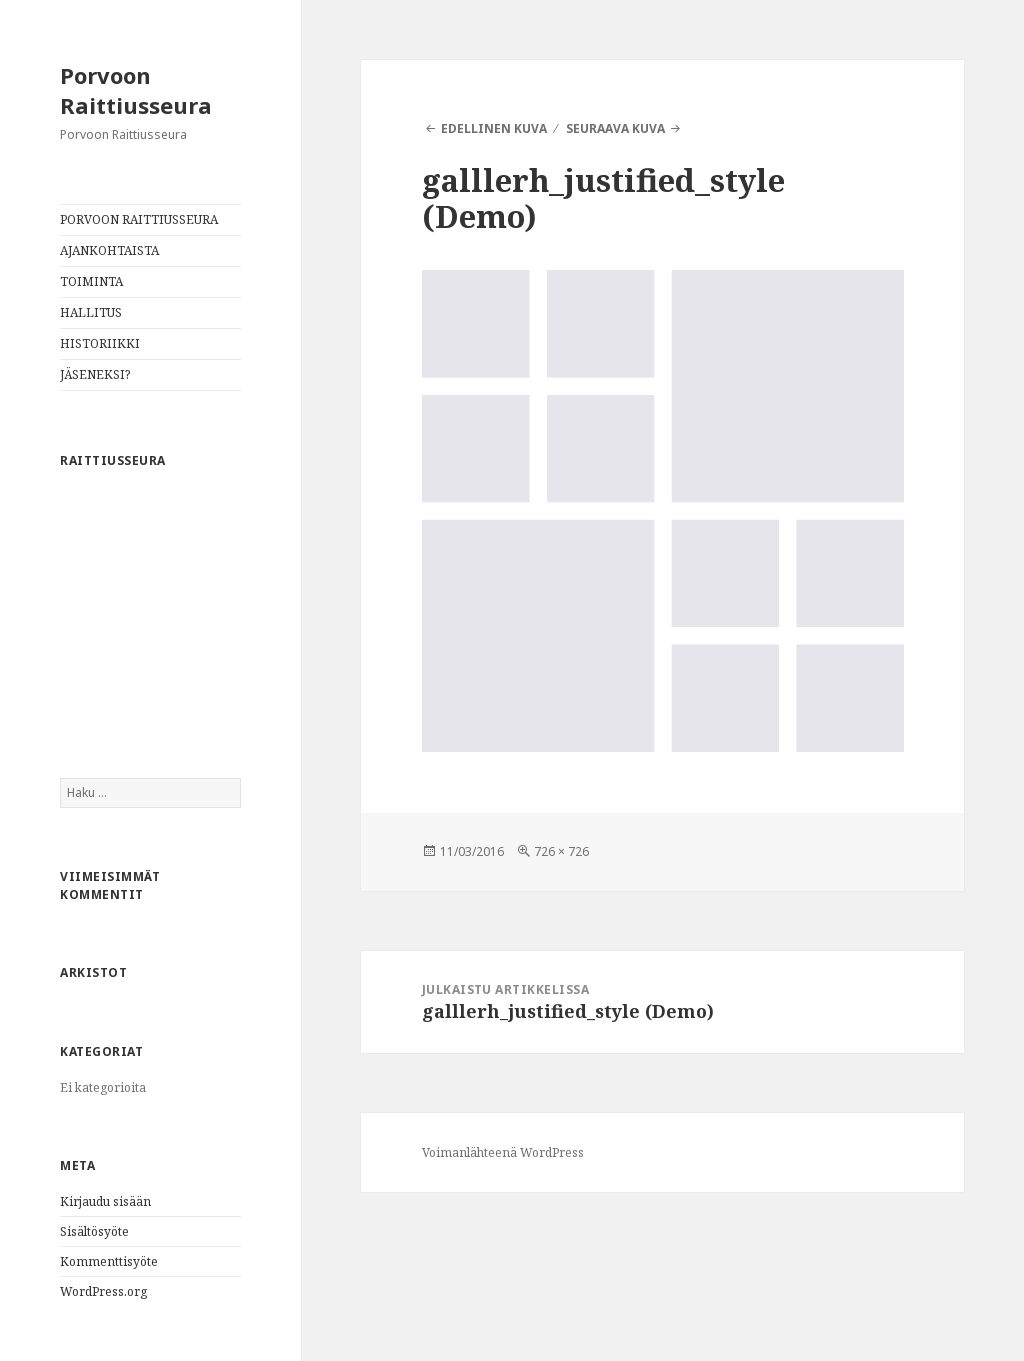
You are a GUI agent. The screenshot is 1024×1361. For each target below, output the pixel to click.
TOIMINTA (91, 281)
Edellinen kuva (494, 128)
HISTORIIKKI (100, 343)
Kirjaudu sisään (105, 1201)
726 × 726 (561, 851)
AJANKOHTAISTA (109, 250)
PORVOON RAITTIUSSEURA (139, 219)
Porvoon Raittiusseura (136, 90)
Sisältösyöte (94, 1231)
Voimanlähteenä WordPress (503, 1152)
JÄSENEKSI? (95, 374)
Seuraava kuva (615, 128)
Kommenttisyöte (109, 1261)
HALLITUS (91, 312)
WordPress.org (103, 1291)
